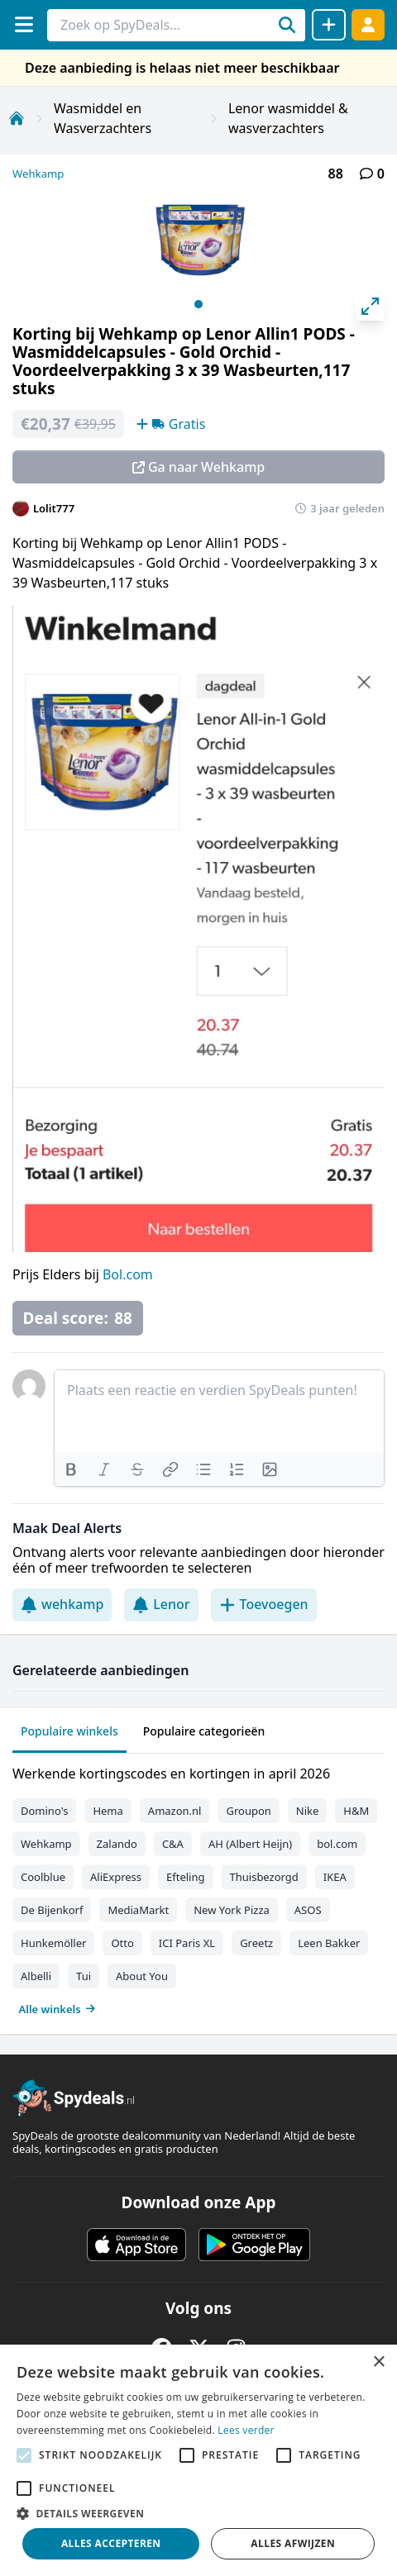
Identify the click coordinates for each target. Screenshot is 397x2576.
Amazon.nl (175, 1810)
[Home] (16, 118)
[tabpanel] (198, 1887)
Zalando (117, 1843)
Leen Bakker (329, 1943)
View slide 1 (198, 304)
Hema (107, 1810)
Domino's (44, 1810)
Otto (122, 1943)
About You (142, 1976)
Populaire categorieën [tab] (204, 1731)
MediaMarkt (138, 1909)
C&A (173, 1843)
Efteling (185, 1876)
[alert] (198, 2460)
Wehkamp (38, 173)
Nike (307, 1810)
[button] (198, 2513)
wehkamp (62, 1604)
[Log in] (368, 24)
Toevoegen (264, 1604)
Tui (83, 1976)
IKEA (335, 1876)
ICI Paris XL (187, 1943)
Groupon (248, 1810)
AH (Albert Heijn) (250, 1843)
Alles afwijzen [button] (293, 2543)
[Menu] (23, 24)
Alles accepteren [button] (111, 2543)
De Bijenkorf (52, 1909)
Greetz (256, 1943)
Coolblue (43, 1876)
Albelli (36, 1976)
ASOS (308, 1909)
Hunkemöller (53, 1943)
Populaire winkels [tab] (69, 1731)
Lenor (160, 1604)
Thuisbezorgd (264, 1876)
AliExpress (115, 1876)
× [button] (378, 2362)
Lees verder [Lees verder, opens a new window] (246, 2430)
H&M (356, 1810)
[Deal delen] (329, 24)
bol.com (337, 1843)
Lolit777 (53, 508)
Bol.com (128, 1274)
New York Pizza (232, 1909)
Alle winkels (57, 2009)
